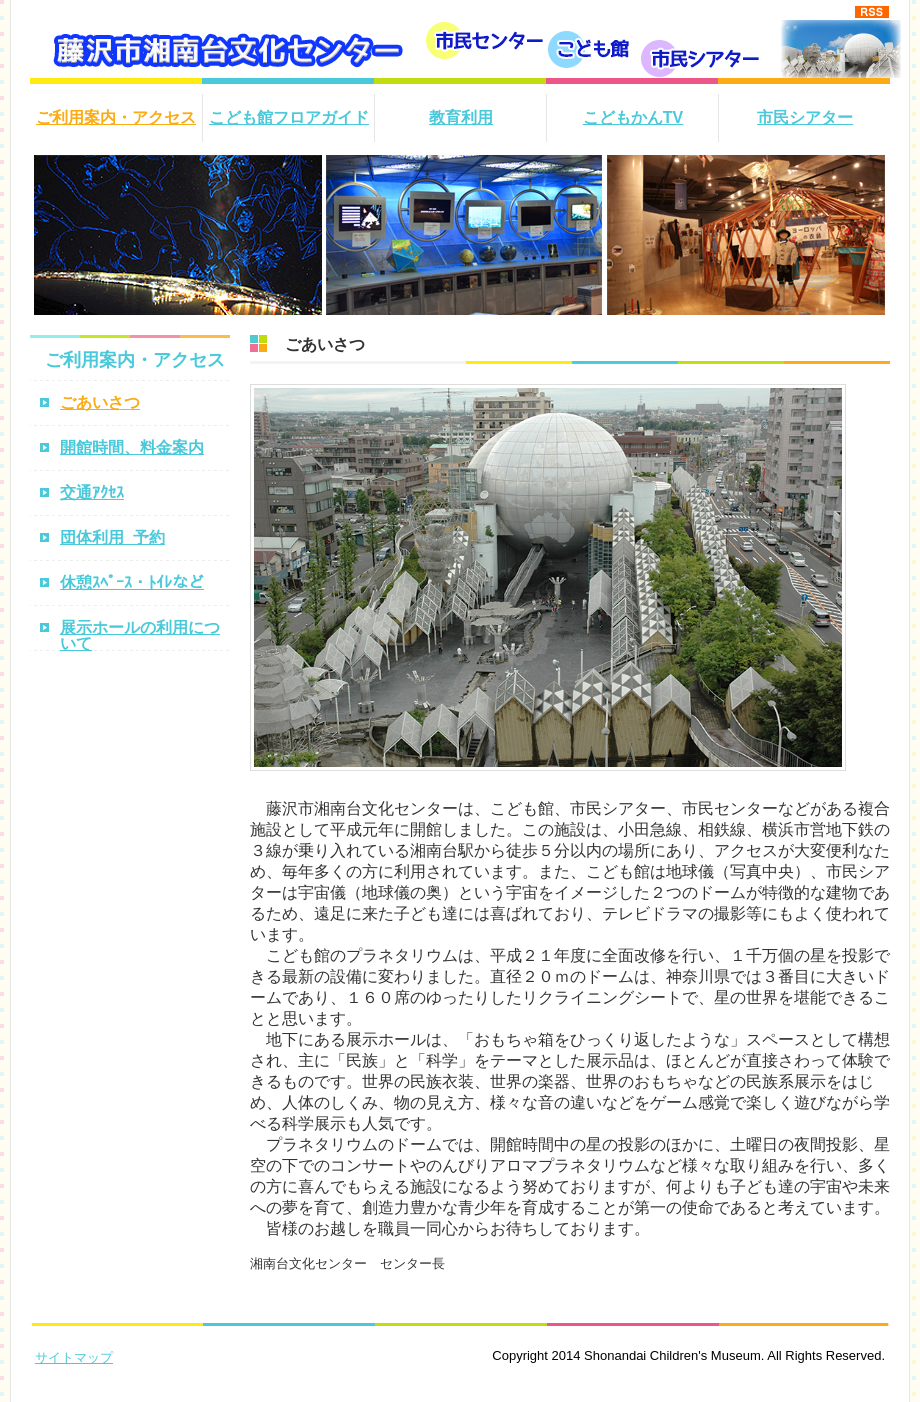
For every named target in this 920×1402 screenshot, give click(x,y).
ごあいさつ (100, 402)
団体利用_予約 (112, 537)
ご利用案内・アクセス (116, 117)
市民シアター (805, 117)
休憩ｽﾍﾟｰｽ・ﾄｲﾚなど (132, 582)
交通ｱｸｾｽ (92, 492)
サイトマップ (74, 1357)
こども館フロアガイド (289, 117)
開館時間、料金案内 (132, 447)
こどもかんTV (633, 117)
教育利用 (461, 117)
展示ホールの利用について (140, 635)
